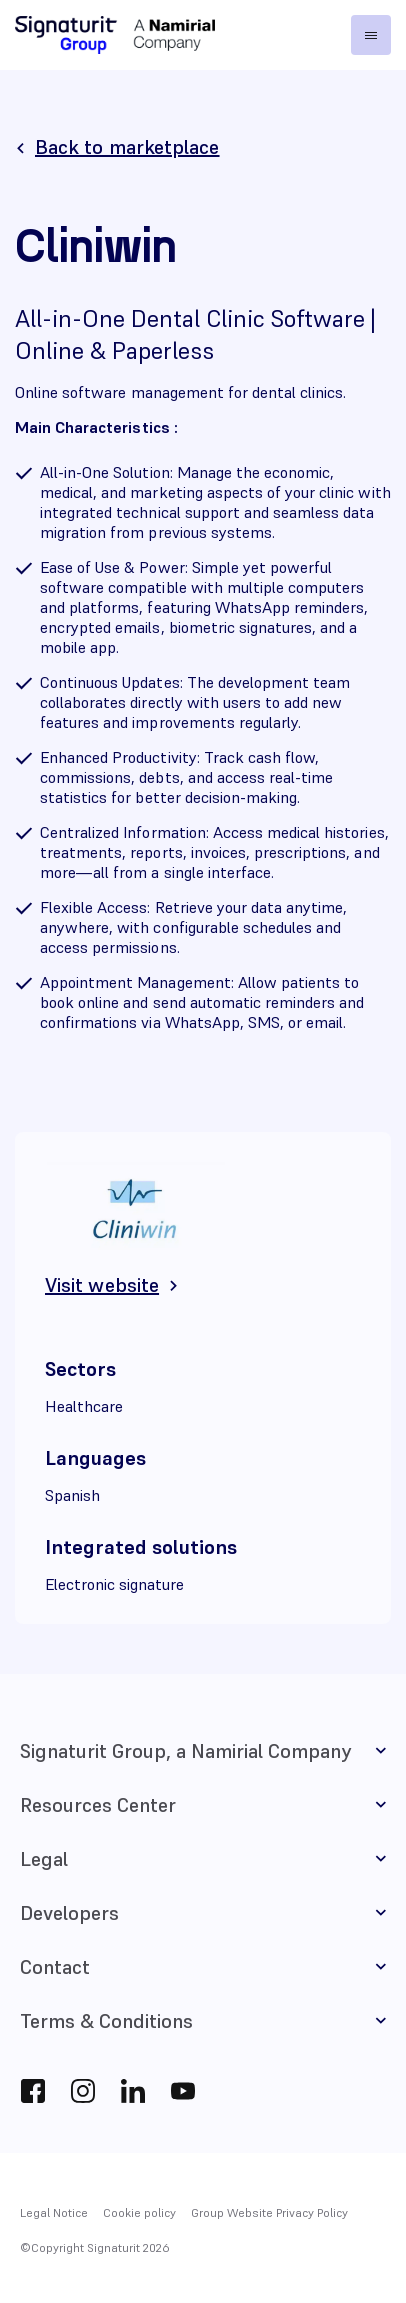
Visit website (102, 1285)
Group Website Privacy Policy (269, 2212)
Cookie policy (139, 2212)
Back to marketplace (127, 147)
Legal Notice (54, 2212)
